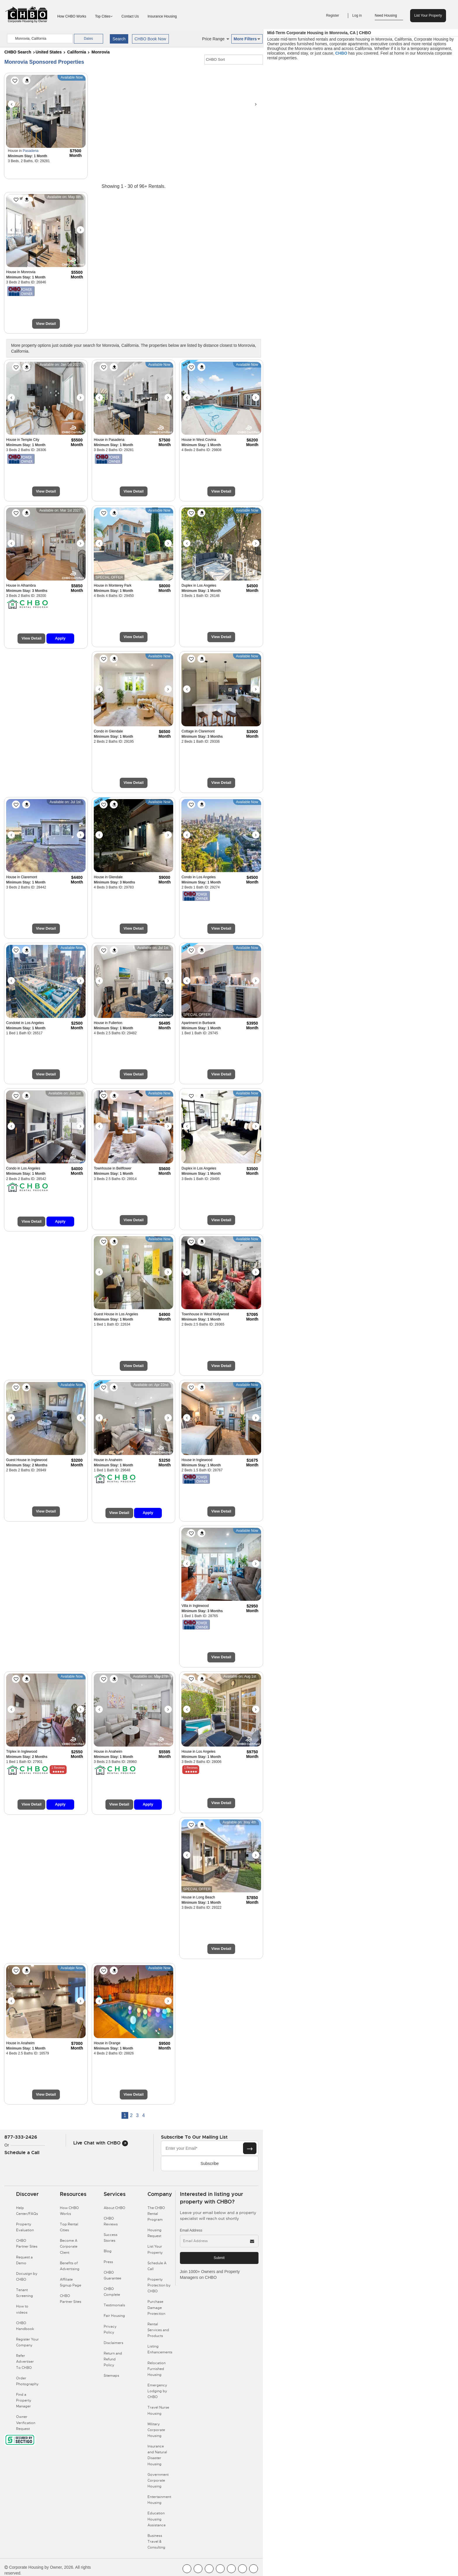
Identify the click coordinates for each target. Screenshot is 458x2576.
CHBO (341, 53)
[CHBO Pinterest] (242, 2568)
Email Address (191, 2230)
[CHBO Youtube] (198, 2568)
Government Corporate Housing (158, 2480)
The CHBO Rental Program (156, 2214)
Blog (108, 2251)
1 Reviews (58, 1767)
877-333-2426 (20, 2137)
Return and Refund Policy (113, 2359)
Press (108, 2262)
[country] (40, 38)
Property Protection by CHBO (159, 2285)
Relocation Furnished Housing (157, 2369)
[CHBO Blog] (209, 2568)
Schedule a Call (21, 2152)
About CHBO (114, 2208)
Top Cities (104, 16)
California (76, 52)
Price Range (215, 39)
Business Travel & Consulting (156, 2541)
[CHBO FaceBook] (187, 2568)
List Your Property (428, 15)
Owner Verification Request (25, 2422)
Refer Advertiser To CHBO (25, 2361)
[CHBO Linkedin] (231, 2568)
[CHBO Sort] (233, 60)
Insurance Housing (162, 16)
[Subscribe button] (249, 2148)
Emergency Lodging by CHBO (157, 2391)
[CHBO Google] (253, 2568)
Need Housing (389, 15)
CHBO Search (17, 52)
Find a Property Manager (23, 2400)
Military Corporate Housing (156, 2430)
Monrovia (100, 52)
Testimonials (114, 2305)
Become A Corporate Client (68, 2246)
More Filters (247, 39)
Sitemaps (111, 2375)
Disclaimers (113, 2343)
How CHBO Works (71, 16)
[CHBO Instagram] (220, 2568)
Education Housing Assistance (157, 2519)
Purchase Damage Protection (156, 2307)
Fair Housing (114, 2315)
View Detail (46, 323)
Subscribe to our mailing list (194, 2137)
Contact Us (130, 16)
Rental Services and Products (158, 2330)
